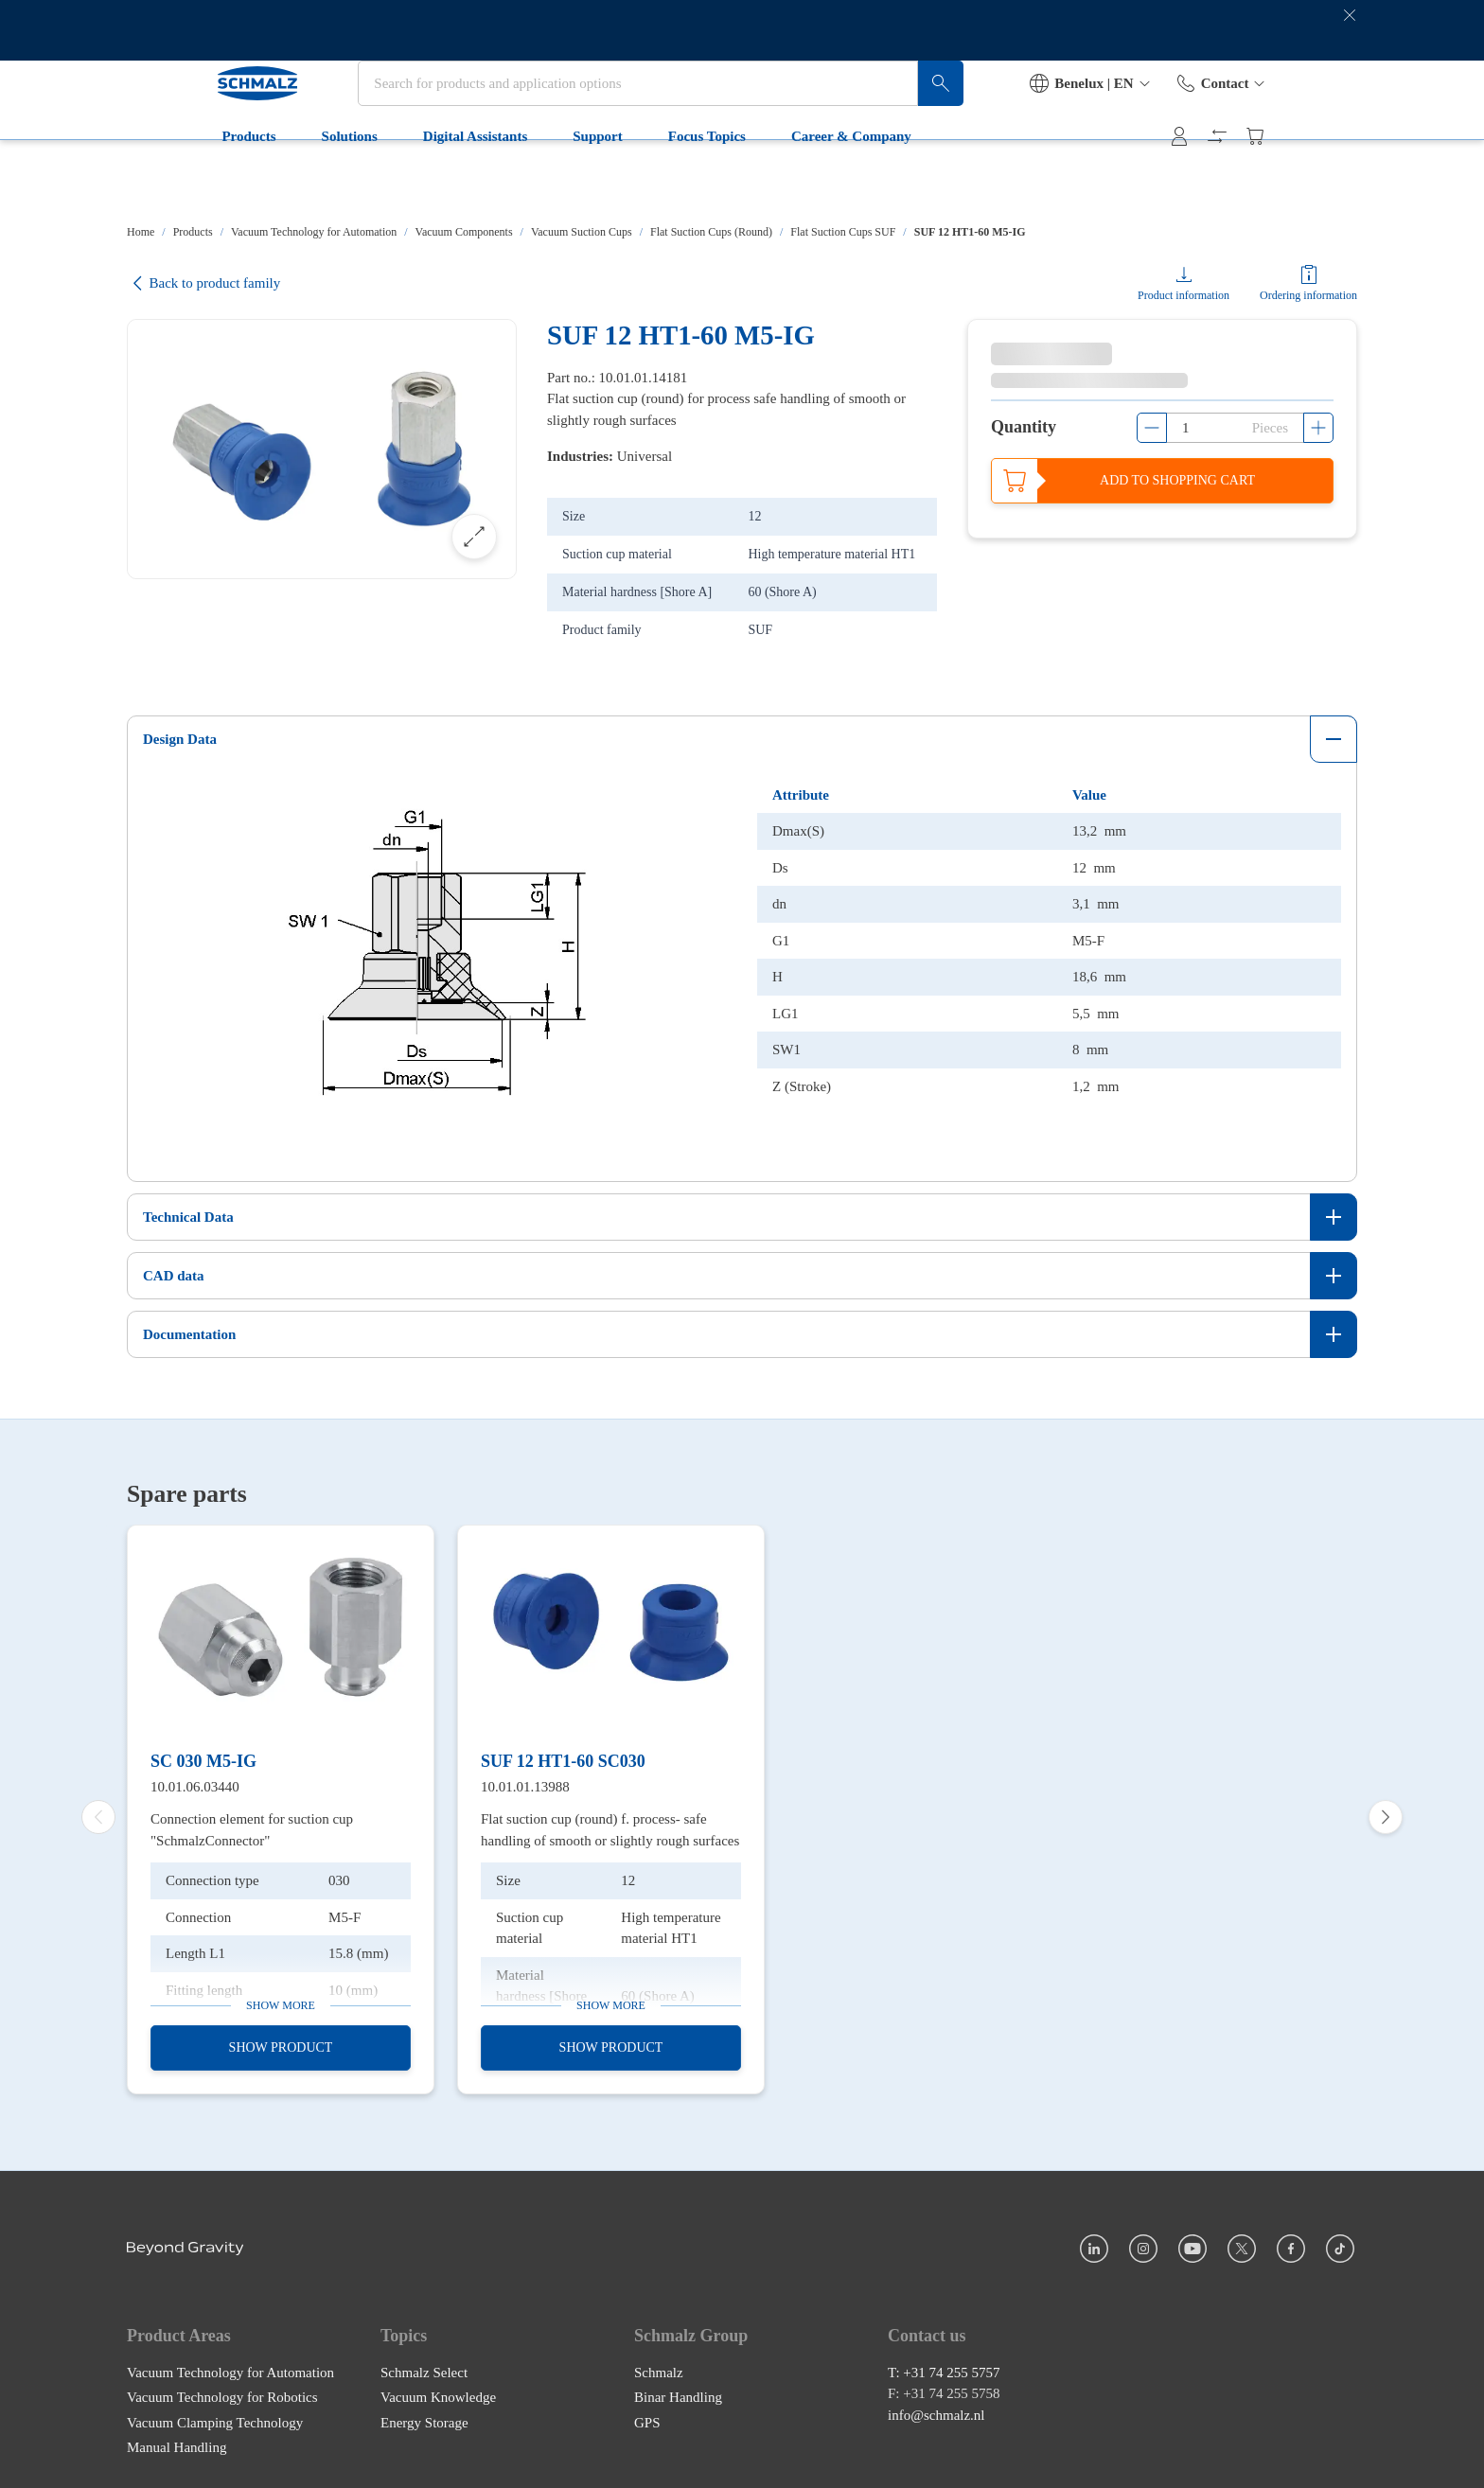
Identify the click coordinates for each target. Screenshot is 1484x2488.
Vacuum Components (464, 231)
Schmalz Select (424, 2365)
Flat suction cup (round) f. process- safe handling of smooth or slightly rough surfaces (610, 1823)
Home (140, 231)
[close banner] (1349, 30)
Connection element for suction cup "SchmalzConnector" (251, 1823)
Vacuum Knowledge (438, 2390)
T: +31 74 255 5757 (944, 2365)
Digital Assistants (394, 181)
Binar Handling (678, 2390)
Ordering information (1308, 295)
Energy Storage (424, 2416)
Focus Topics (626, 181)
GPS (647, 2416)
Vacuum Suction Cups (581, 231)
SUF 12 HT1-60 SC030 (563, 1754)
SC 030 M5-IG (203, 1754)
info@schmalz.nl (936, 2408)
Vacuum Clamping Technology (215, 2416)
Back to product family (203, 283)
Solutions (269, 181)
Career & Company (771, 181)
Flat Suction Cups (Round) (711, 231)
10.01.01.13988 (525, 1780)
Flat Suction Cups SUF (842, 231)
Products (169, 181)
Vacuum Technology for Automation (314, 231)
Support (518, 181)
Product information (1183, 295)
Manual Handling (176, 2440)
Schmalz (658, 2365)
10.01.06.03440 (194, 1780)
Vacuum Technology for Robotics (222, 2390)
